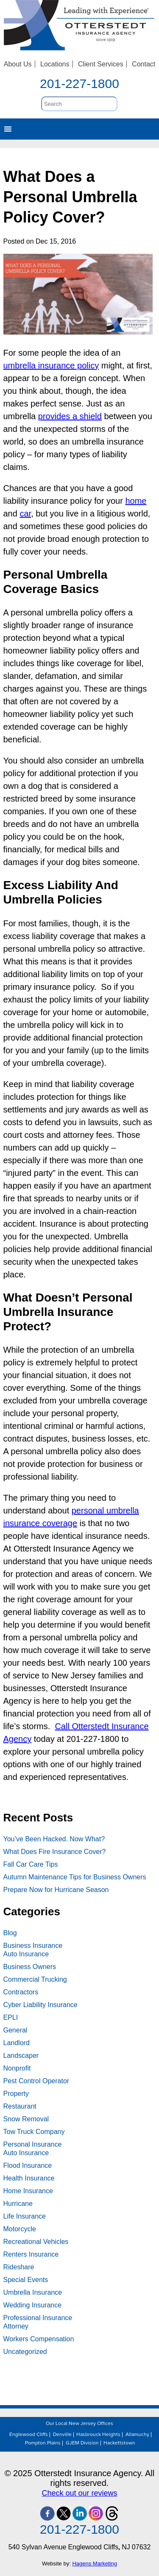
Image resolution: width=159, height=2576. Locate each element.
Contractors (21, 1992)
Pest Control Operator (36, 2080)
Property (16, 2093)
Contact (143, 64)
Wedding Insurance (32, 2305)
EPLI (10, 2017)
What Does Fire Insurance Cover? (54, 1851)
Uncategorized (25, 2351)
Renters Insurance (31, 2254)
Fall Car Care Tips (30, 1864)
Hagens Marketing (94, 2563)
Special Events (25, 2279)
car (25, 513)
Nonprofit (17, 2068)
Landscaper (21, 2055)
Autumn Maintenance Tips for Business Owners (74, 1877)
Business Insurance (33, 1945)
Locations (55, 64)
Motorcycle (19, 2229)
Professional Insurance (38, 2317)
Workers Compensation (38, 2339)
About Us (18, 64)
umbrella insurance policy (51, 365)
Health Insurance (29, 2178)
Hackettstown (119, 2443)
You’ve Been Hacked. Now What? (54, 1839)
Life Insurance (24, 2216)
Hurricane (18, 2203)
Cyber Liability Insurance (40, 2004)
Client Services (100, 64)
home (135, 500)
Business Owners (29, 1966)
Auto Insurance (26, 1954)
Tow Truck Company (34, 2131)
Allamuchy (137, 2434)
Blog (10, 1932)
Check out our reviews (79, 2493)
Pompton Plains (43, 2443)
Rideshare (18, 2267)
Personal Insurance (32, 2144)
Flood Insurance (27, 2165)
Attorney (16, 2326)
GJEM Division (82, 2443)
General (15, 2030)
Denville (62, 2434)
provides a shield (70, 416)
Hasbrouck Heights (98, 2434)
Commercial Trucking (35, 1979)
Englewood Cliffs (28, 2434)
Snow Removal (26, 2119)
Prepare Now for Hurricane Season (56, 1889)
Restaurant (19, 2106)
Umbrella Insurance (32, 2292)
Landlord (16, 2042)
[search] (79, 103)
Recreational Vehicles (36, 2241)
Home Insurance (28, 2190)
